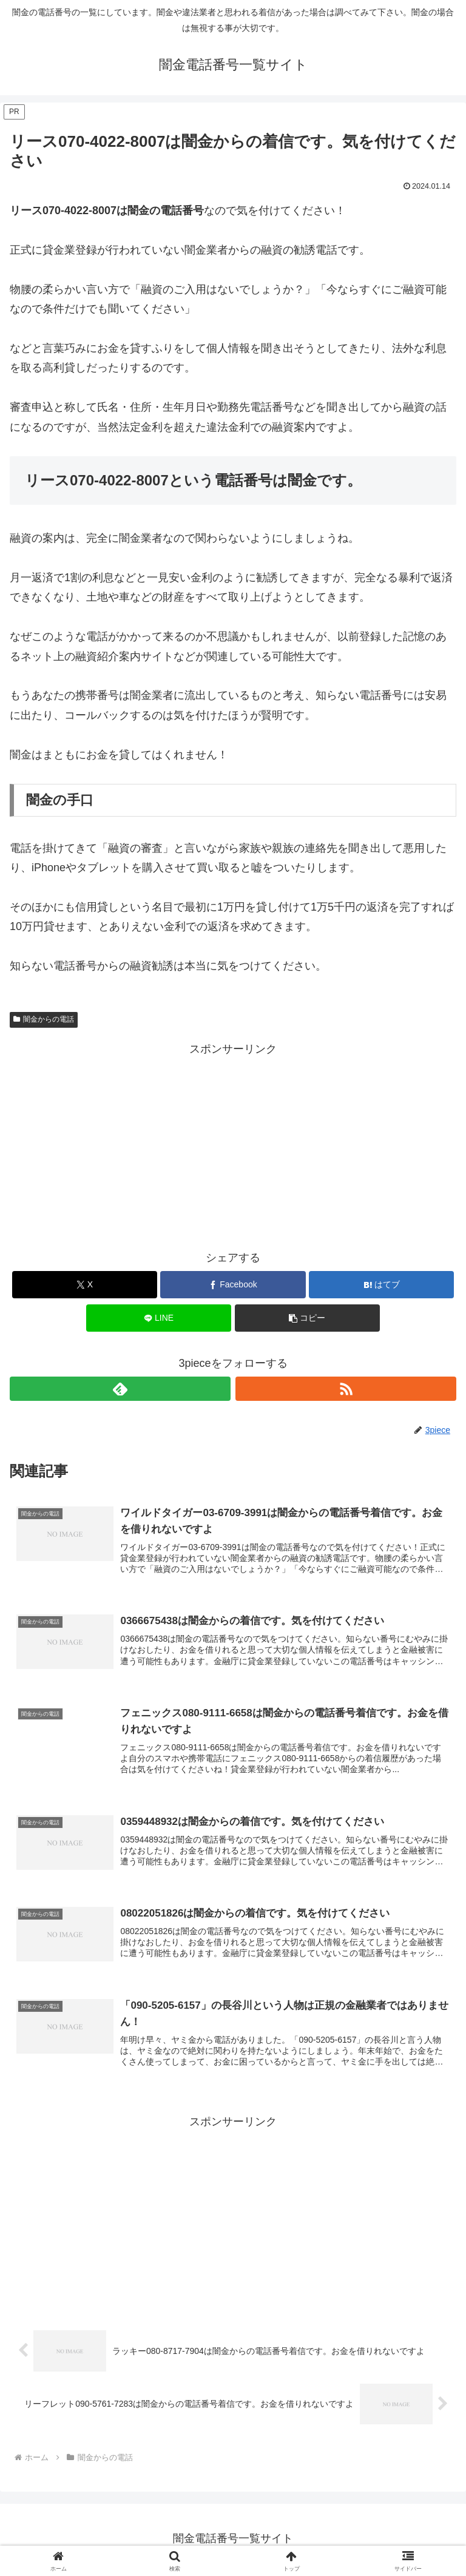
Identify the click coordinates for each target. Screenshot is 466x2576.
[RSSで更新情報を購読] (345, 1389)
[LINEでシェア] (158, 1318)
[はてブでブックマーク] (381, 1284)
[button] (307, 1318)
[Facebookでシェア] (232, 1284)
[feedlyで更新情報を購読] (120, 1389)
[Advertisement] (233, 1144)
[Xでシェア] (84, 1284)
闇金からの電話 (43, 1019)
